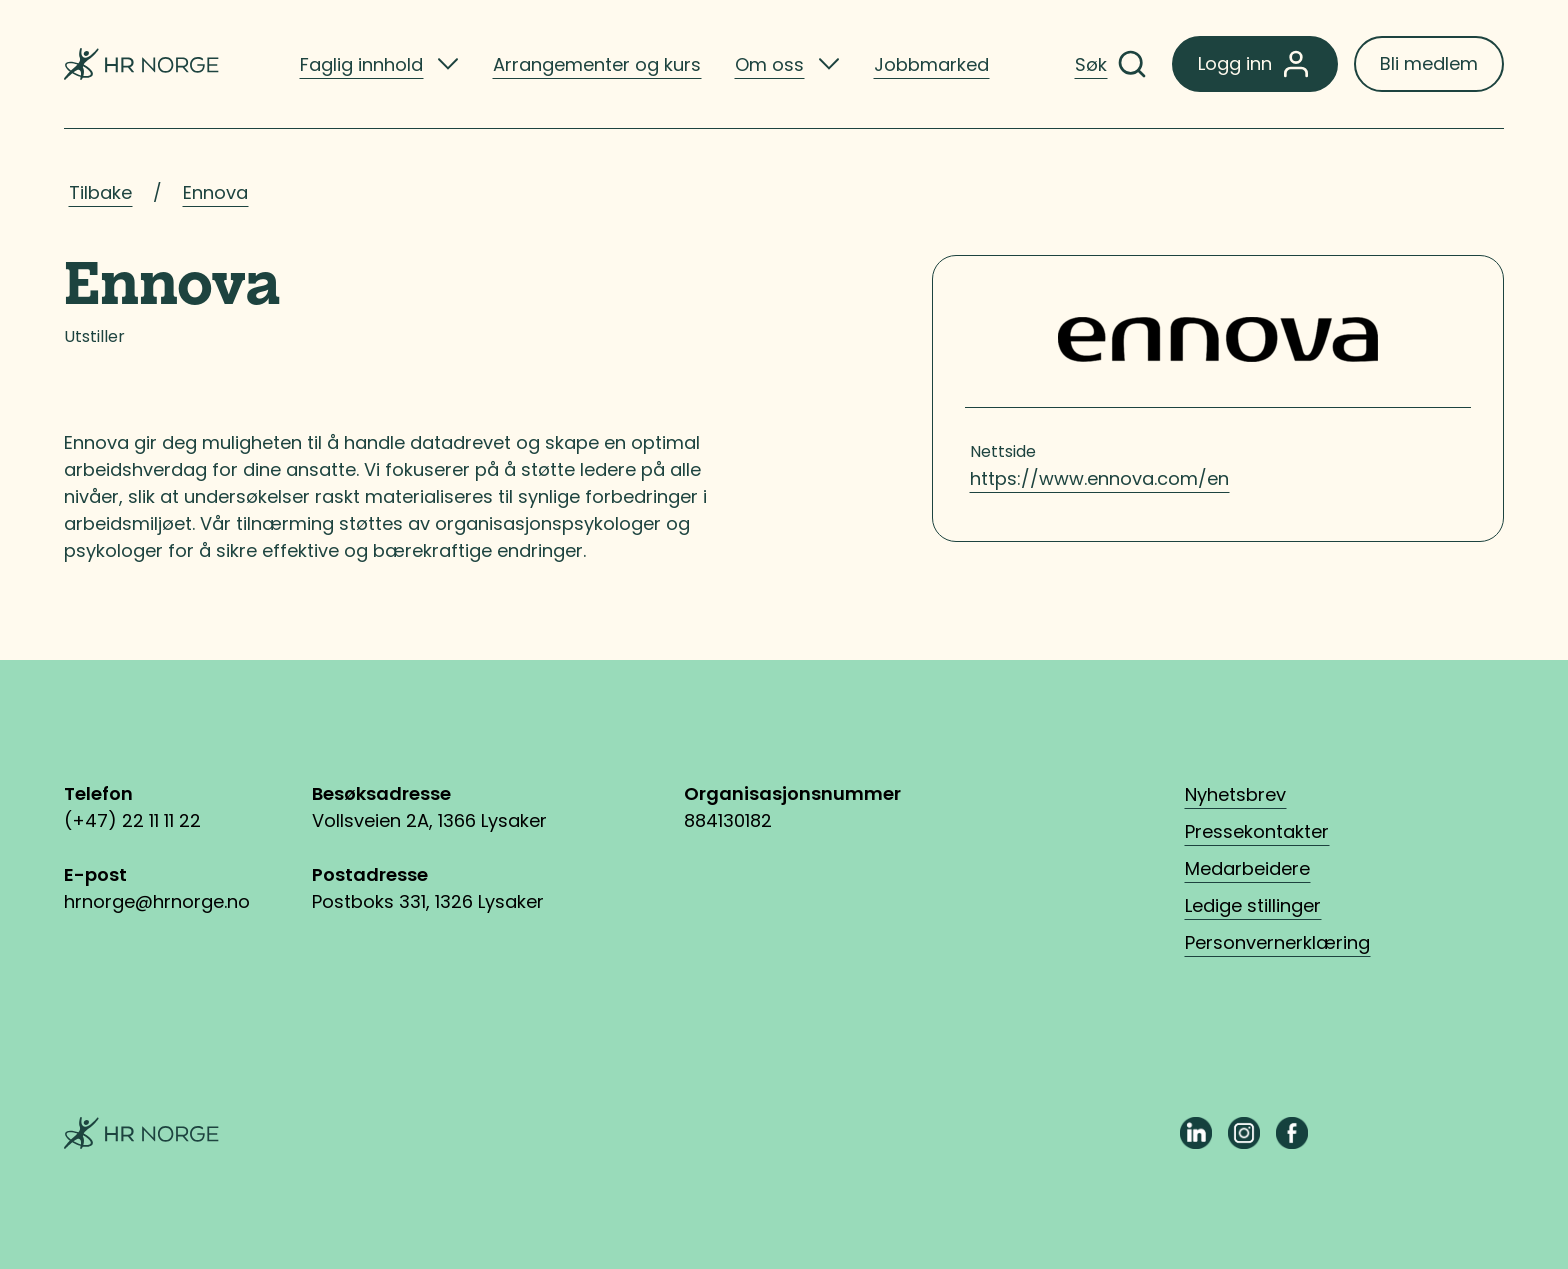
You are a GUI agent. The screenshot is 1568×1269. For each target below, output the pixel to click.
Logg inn (1255, 64)
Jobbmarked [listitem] (931, 64)
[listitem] (379, 64)
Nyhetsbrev (1235, 794)
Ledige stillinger (1253, 905)
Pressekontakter (1257, 831)
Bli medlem (1429, 63)
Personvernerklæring (1277, 942)
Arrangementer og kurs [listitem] (597, 64)
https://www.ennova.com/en (1099, 478)
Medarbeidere (1247, 868)
